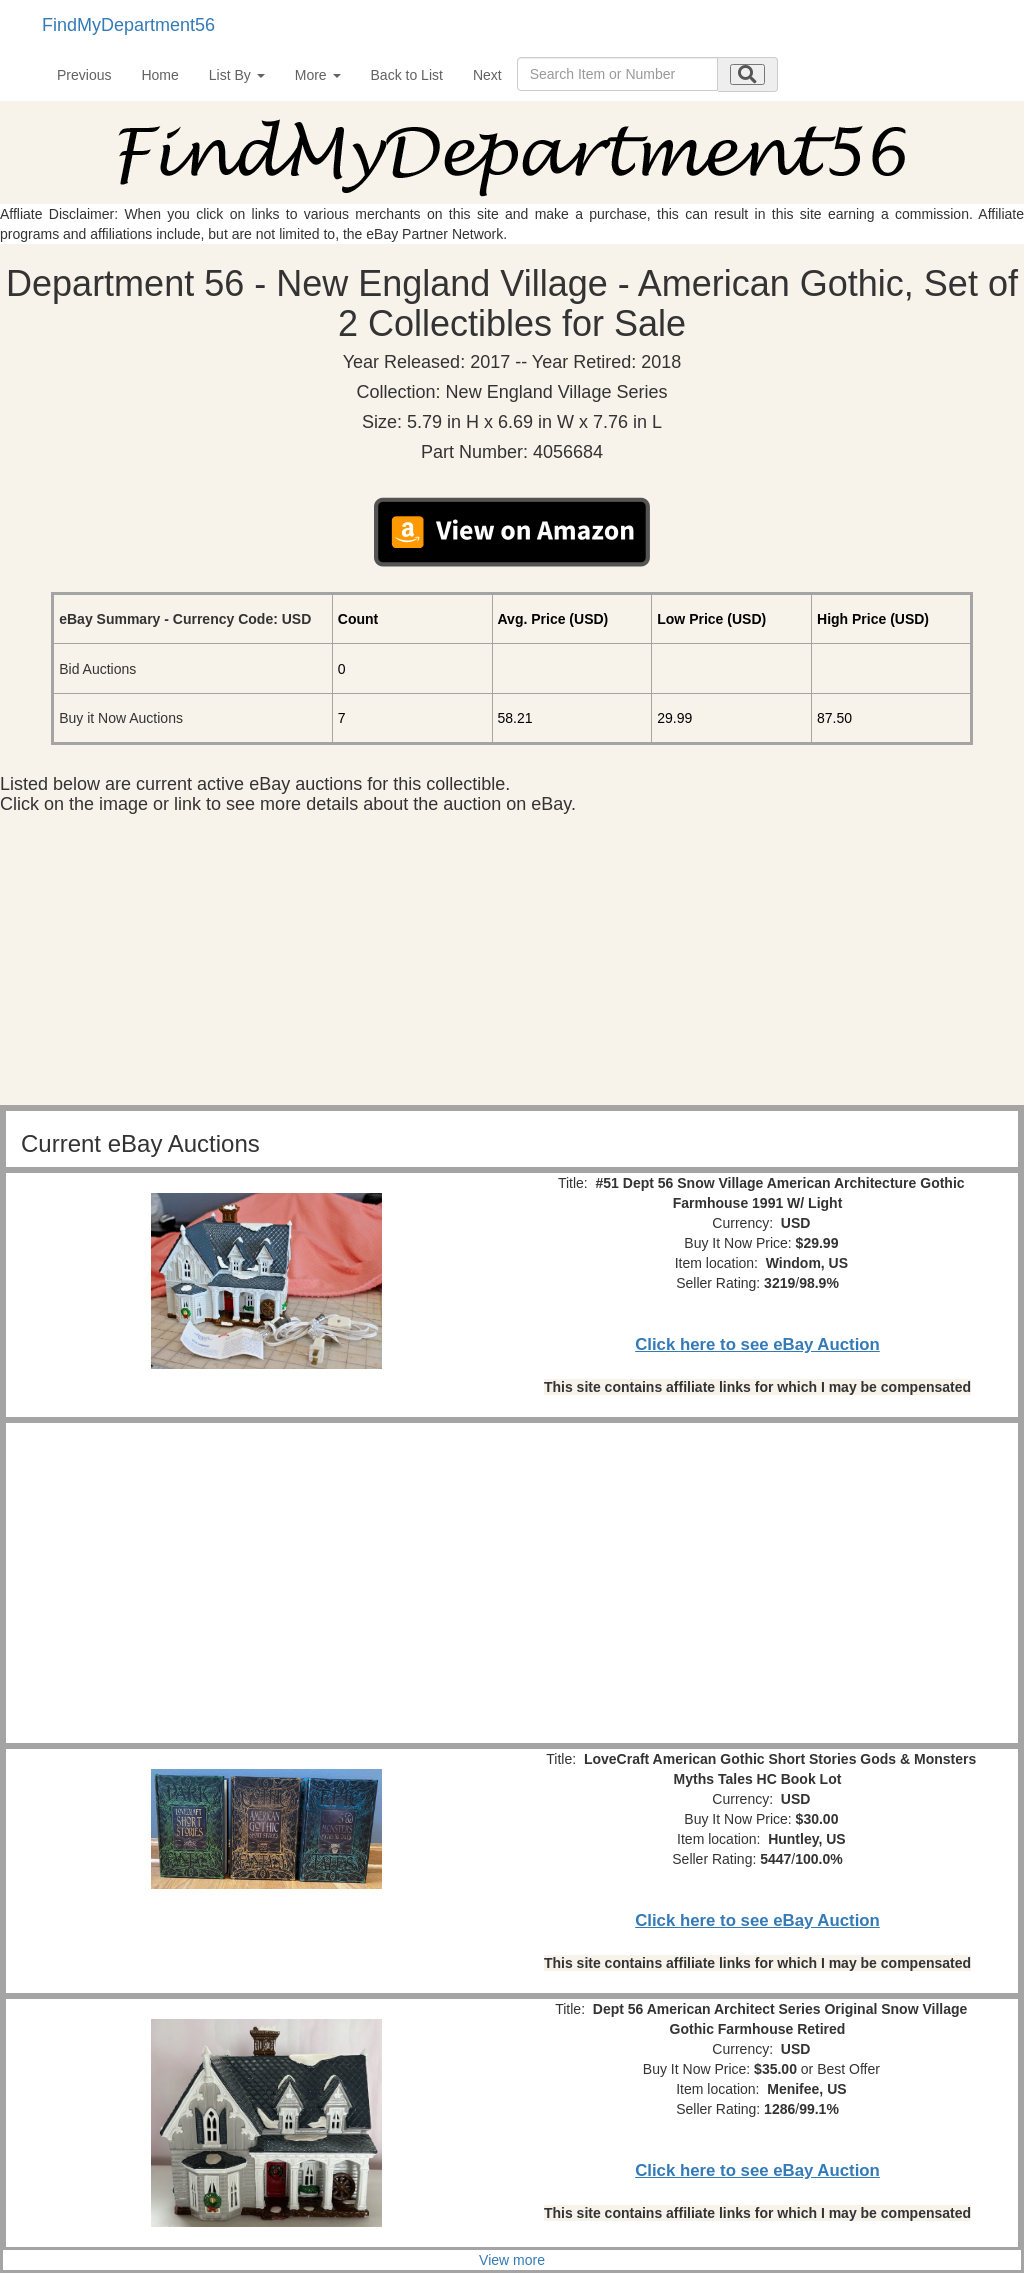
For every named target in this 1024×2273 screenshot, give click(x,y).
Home (159, 75)
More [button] (318, 75)
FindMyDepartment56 (128, 25)
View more (512, 2260)
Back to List (407, 75)
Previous (84, 75)
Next (487, 75)
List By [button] (237, 75)
